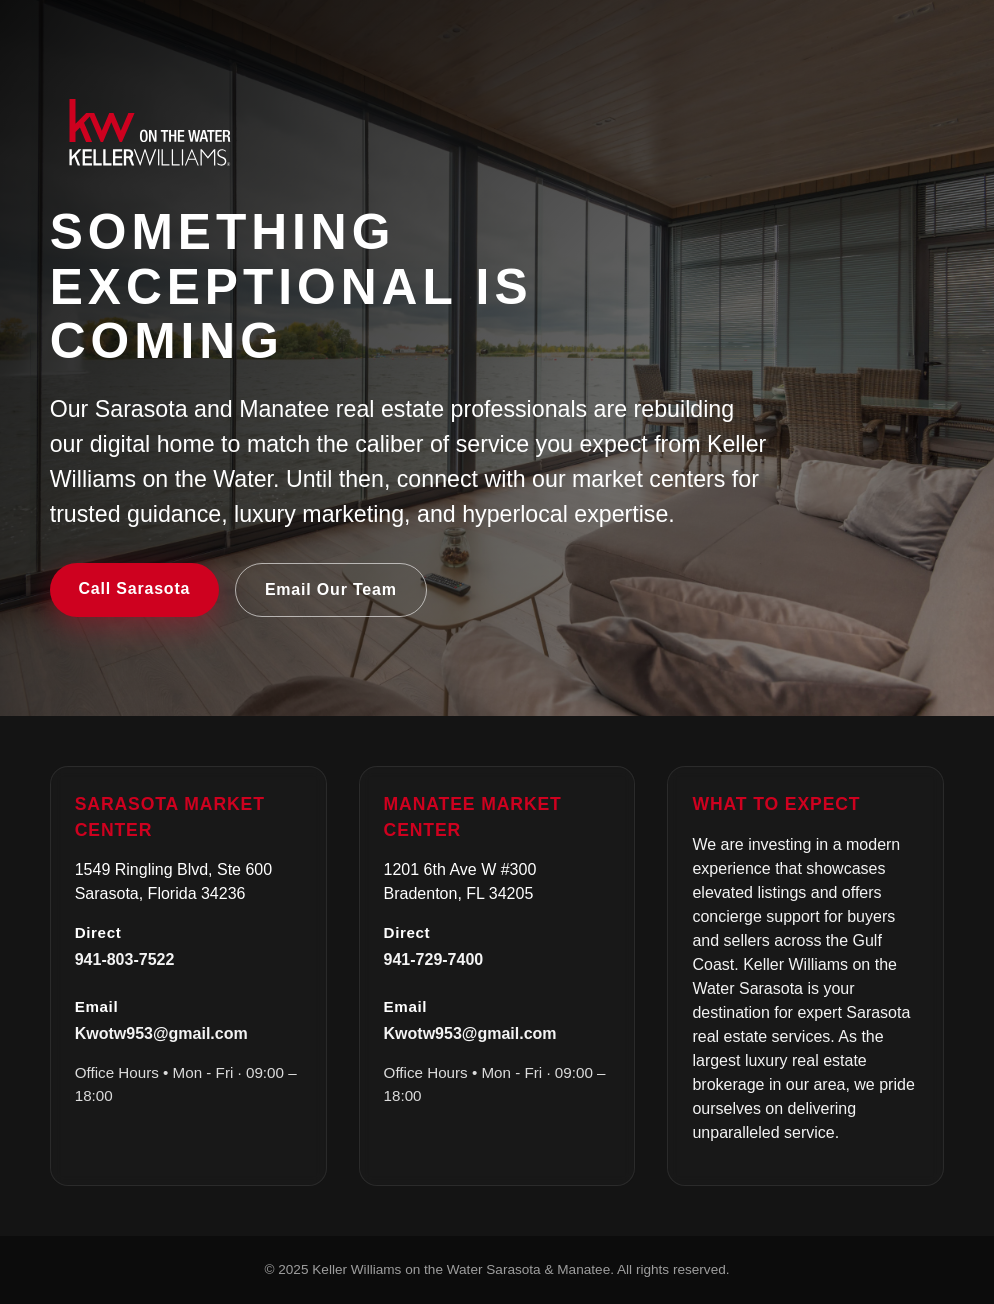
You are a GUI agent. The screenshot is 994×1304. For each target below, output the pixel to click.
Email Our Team (331, 589)
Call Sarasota (134, 588)
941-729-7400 (434, 959)
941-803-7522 (125, 959)
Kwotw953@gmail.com (161, 1033)
